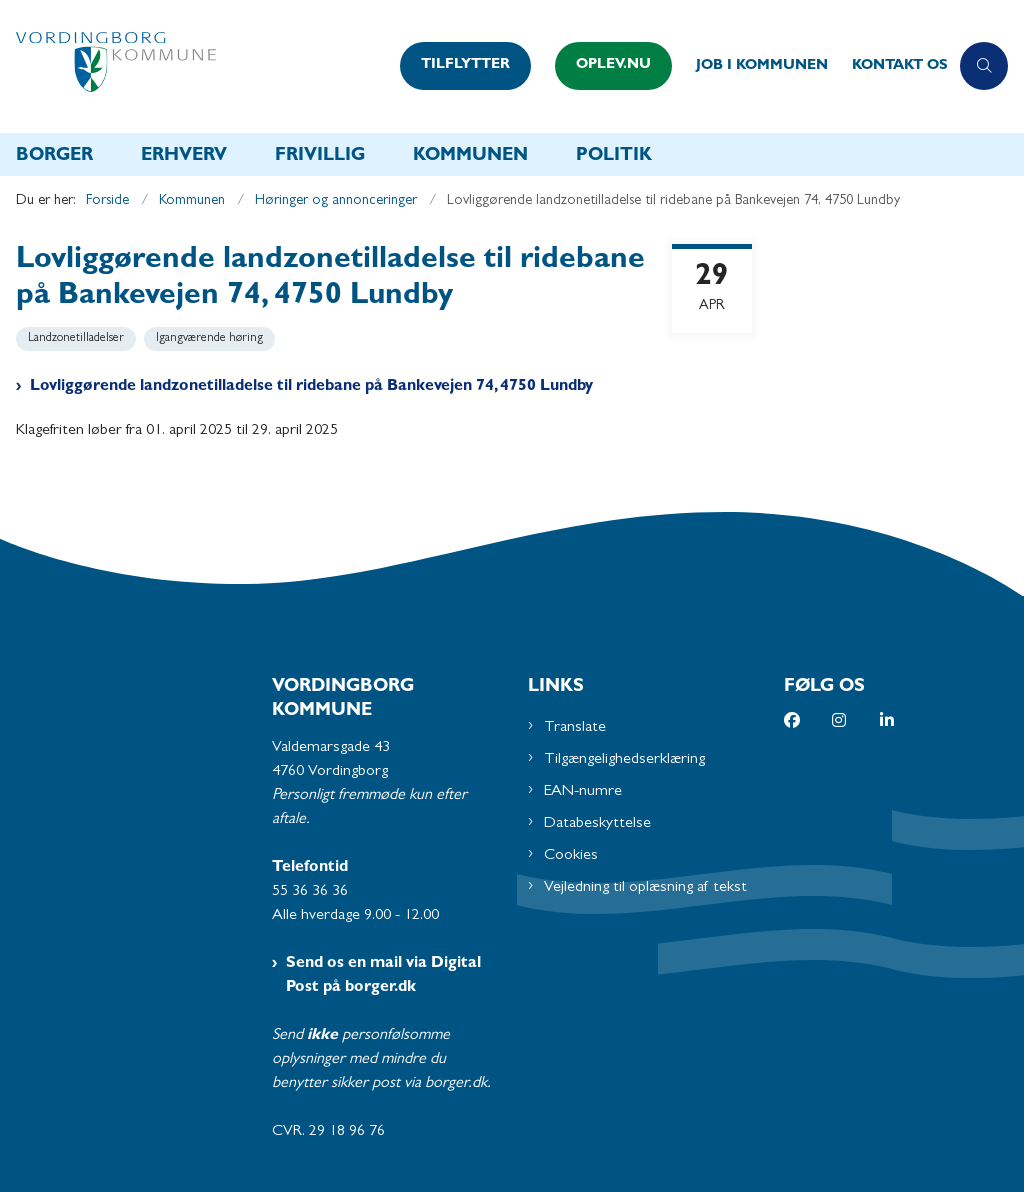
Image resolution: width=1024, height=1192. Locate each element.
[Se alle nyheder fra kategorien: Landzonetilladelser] (78, 338)
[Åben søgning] (984, 66)
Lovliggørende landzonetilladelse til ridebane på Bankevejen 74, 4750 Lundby (311, 387)
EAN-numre (583, 792)
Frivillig (320, 157)
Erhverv (184, 157)
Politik (614, 157)
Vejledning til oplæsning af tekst (645, 888)
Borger (54, 157)
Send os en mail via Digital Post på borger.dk (383, 976)
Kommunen (470, 157)
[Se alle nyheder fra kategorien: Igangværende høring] (211, 338)
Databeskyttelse (597, 824)
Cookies (571, 856)
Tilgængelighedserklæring (624, 760)
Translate (575, 728)
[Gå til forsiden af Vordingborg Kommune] (194, 66)
